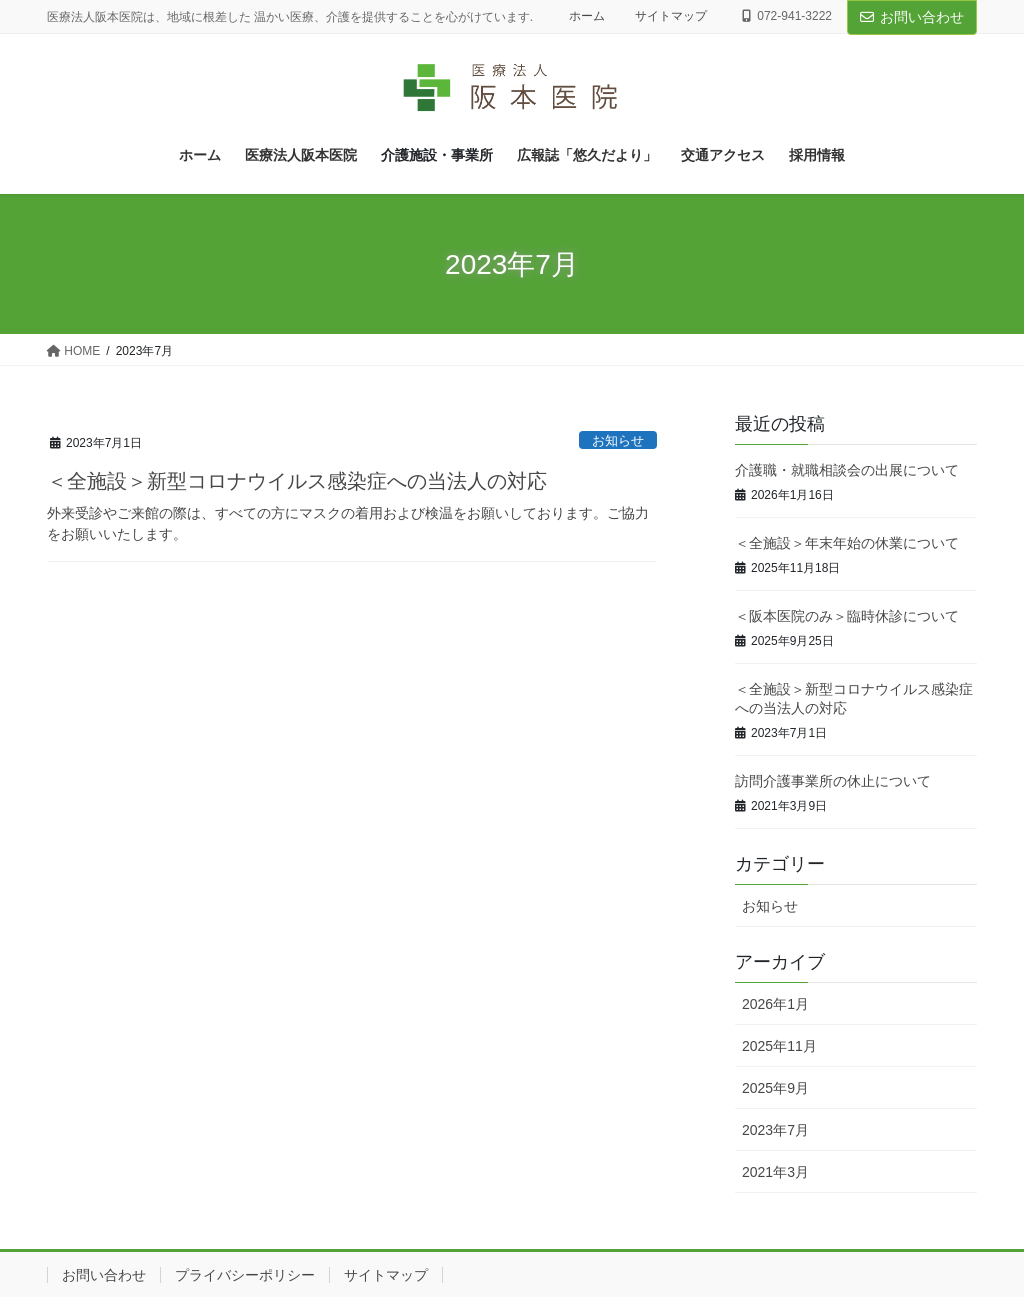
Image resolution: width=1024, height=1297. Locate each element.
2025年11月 (779, 1046)
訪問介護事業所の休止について (833, 781)
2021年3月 (775, 1172)
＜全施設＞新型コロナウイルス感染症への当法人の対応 (297, 481)
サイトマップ (671, 16)
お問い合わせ (912, 17)
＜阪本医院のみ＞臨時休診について (847, 616)
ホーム (587, 16)
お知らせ (618, 440)
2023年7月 (775, 1130)
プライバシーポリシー (245, 1275)
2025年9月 (775, 1088)
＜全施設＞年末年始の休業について (847, 543)
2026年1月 (775, 1004)
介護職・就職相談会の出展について (847, 470)
